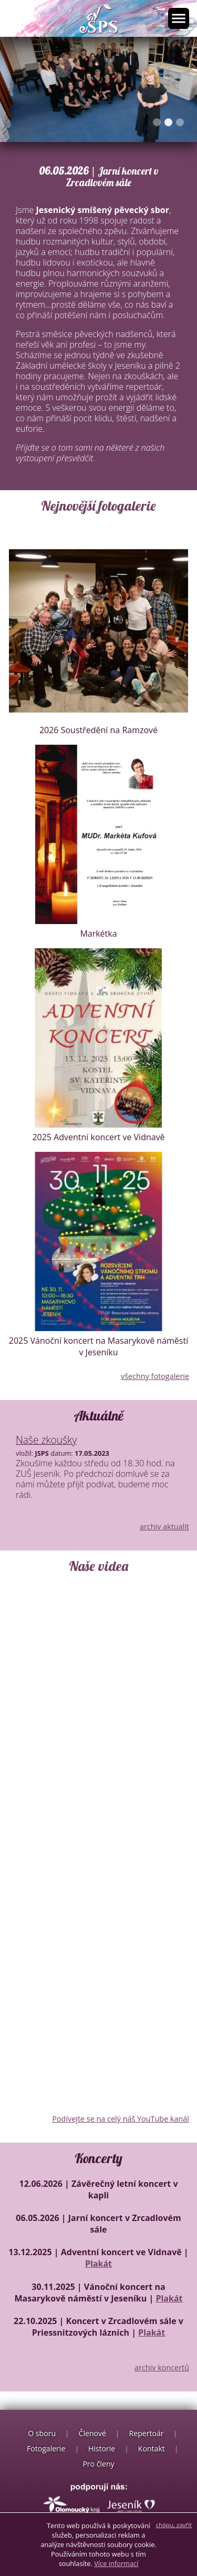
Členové (92, 2433)
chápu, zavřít (174, 2525)
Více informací (116, 2563)
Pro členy (98, 2464)
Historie (101, 2448)
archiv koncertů (161, 2367)
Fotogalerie (46, 2448)
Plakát (98, 2263)
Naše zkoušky (46, 1440)
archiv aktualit (164, 1527)
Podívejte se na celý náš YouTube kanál (120, 2119)
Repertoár (146, 2433)
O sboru (42, 2433)
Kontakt (151, 2448)
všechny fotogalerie (155, 1376)
